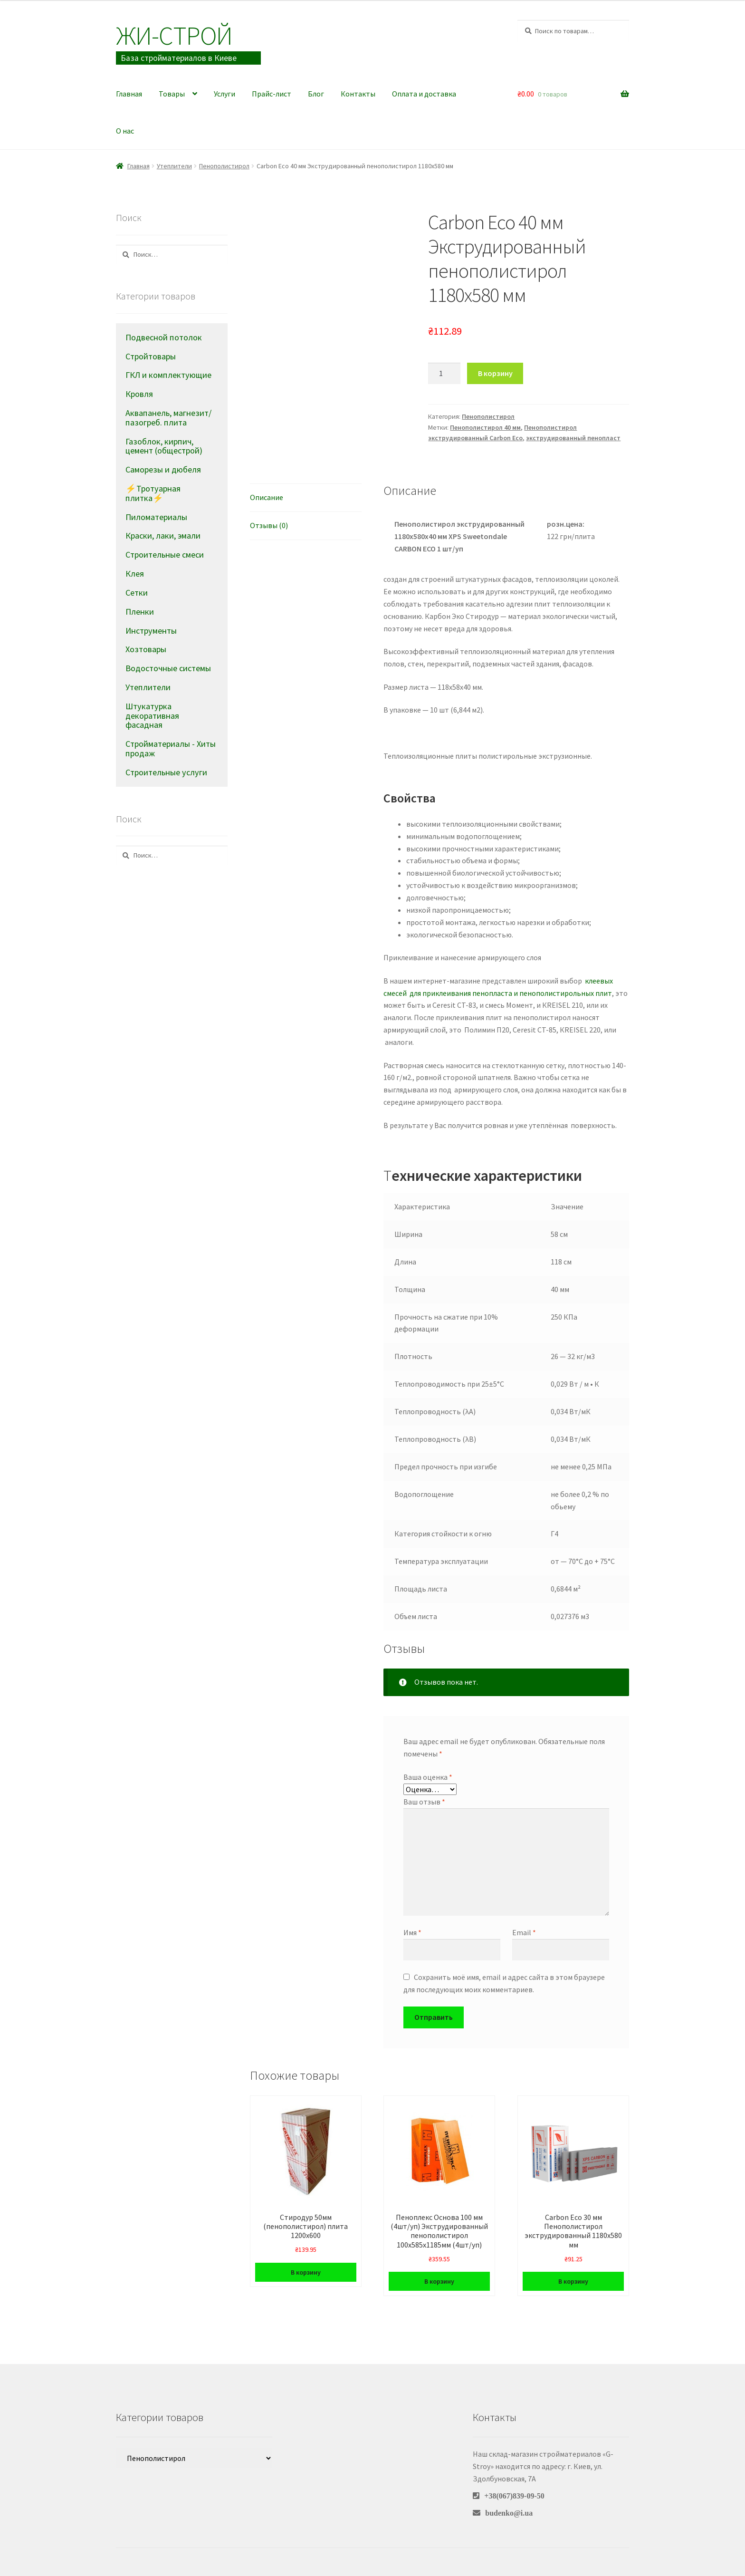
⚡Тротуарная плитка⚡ (153, 493)
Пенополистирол (224, 166)
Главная (129, 93)
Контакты (358, 93)
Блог (316, 93)
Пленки (139, 611)
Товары (172, 93)
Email (524, 1932)
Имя (412, 1932)
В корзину (495, 373)
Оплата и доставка (424, 93)
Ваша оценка (427, 1777)
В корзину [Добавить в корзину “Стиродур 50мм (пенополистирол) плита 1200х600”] (306, 2272)
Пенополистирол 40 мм (485, 427)
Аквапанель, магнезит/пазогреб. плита (168, 417)
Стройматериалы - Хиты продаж (170, 748)
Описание (266, 497)
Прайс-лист (271, 93)
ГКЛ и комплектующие (168, 374)
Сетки (136, 592)
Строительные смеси (164, 554)
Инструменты (151, 630)
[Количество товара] (444, 374)
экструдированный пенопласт (573, 438)
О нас (125, 130)
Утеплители (174, 166)
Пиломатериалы (156, 516)
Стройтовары (150, 356)
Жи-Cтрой (174, 35)
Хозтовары (145, 649)
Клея (134, 573)
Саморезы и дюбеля (163, 469)
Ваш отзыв (424, 1801)
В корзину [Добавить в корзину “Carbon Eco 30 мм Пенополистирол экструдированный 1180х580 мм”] (573, 2281)
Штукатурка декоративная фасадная (152, 716)
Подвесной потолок (163, 337)
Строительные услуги (166, 772)
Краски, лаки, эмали (163, 535)
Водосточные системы (168, 668)
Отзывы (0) (269, 525)
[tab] (306, 498)
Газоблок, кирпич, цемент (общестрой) (163, 446)
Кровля (139, 393)
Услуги (224, 93)
